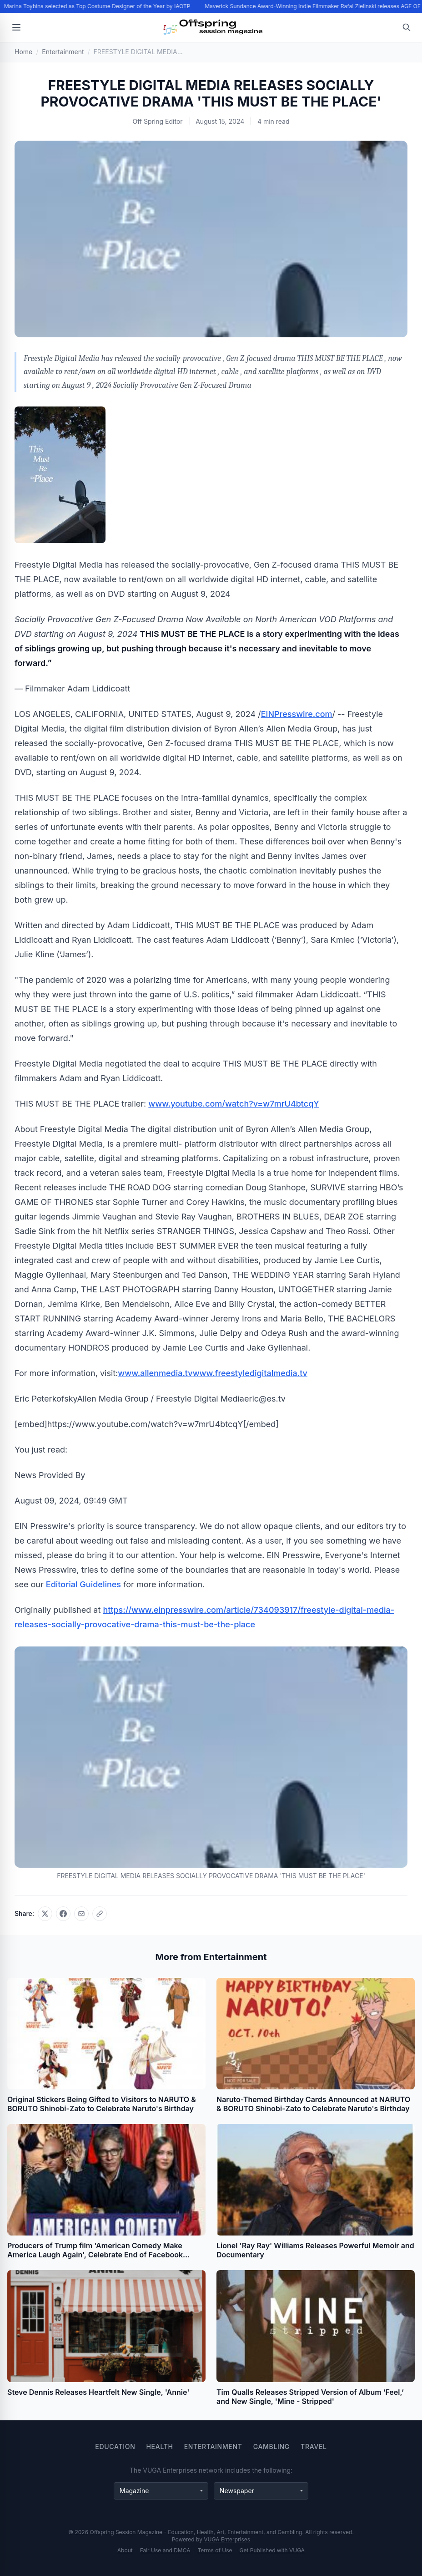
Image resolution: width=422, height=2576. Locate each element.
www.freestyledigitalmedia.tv (250, 1373)
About (125, 2550)
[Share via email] (81, 1913)
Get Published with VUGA (272, 2550)
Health (159, 2446)
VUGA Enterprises (227, 2539)
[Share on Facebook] (63, 1913)
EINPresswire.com (296, 714)
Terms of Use (215, 2550)
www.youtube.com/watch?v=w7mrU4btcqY (233, 1103)
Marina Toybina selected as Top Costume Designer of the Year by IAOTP (98, 6)
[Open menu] (16, 27)
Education (115, 2446)
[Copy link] (99, 1913)
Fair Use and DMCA (165, 2550)
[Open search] (406, 27)
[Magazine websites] (161, 2491)
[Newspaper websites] (261, 2491)
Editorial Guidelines (83, 1584)
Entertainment (213, 2446)
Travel (314, 2446)
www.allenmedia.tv (155, 1373)
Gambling (271, 2446)
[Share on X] (45, 1913)
